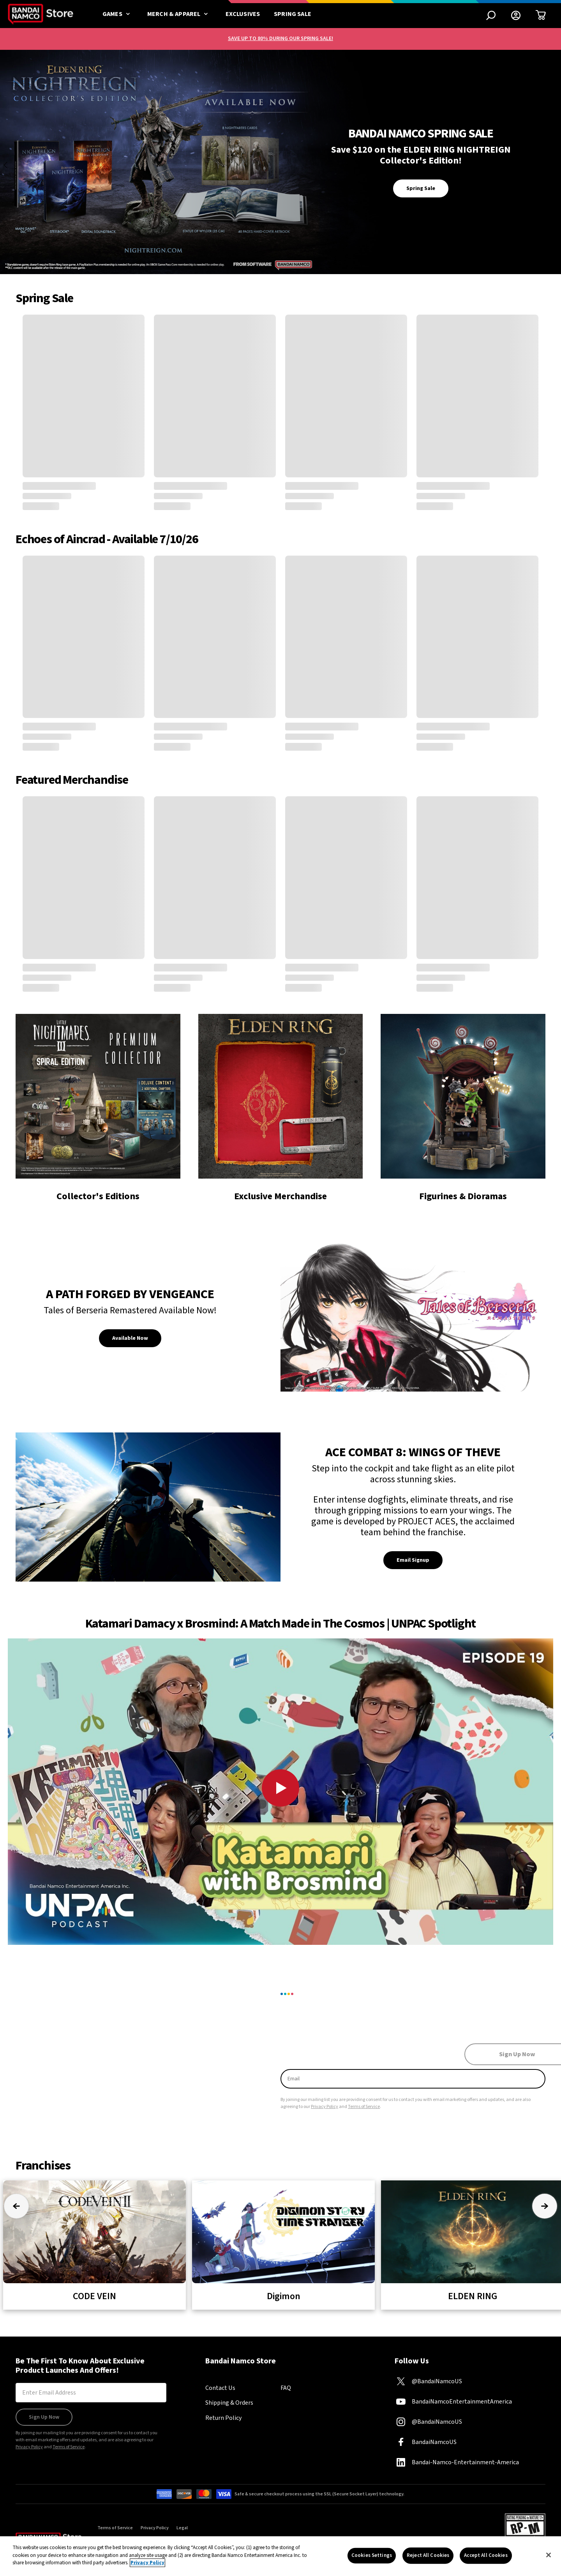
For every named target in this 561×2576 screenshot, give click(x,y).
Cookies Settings (371, 2555)
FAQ (285, 2387)
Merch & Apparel (179, 14)
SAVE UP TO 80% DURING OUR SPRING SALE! (280, 38)
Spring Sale (292, 14)
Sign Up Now (44, 2417)
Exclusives (243, 14)
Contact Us (220, 2387)
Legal (182, 2528)
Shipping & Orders (229, 2402)
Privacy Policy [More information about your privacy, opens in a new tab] (147, 2562)
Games (117, 14)
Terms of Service (364, 2106)
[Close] (548, 2555)
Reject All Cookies (428, 2555)
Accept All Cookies (485, 2555)
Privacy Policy (324, 2106)
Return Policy (223, 2417)
